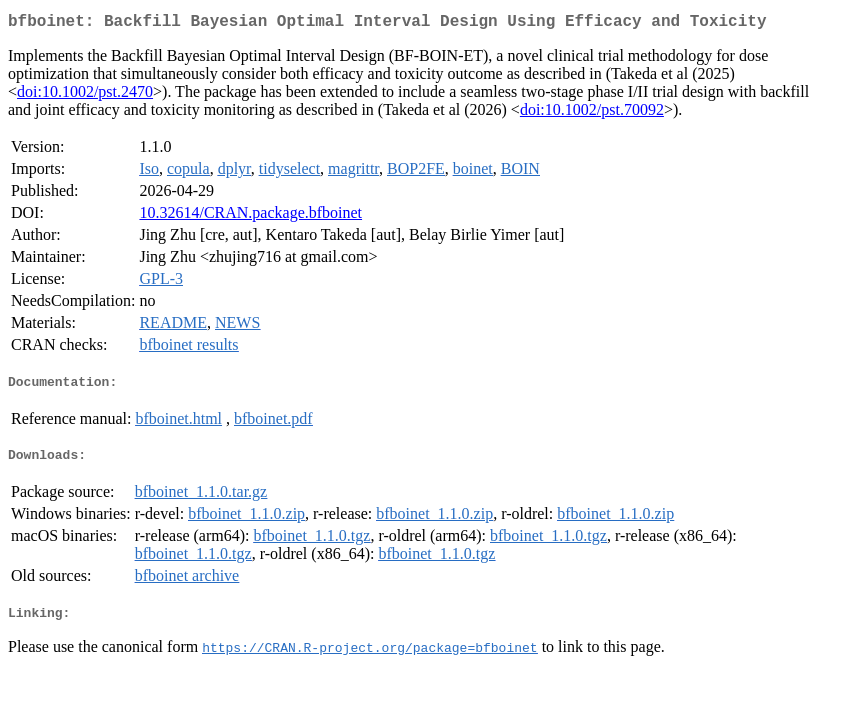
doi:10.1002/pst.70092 (592, 113)
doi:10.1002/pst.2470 (85, 95)
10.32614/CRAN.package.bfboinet (250, 216)
